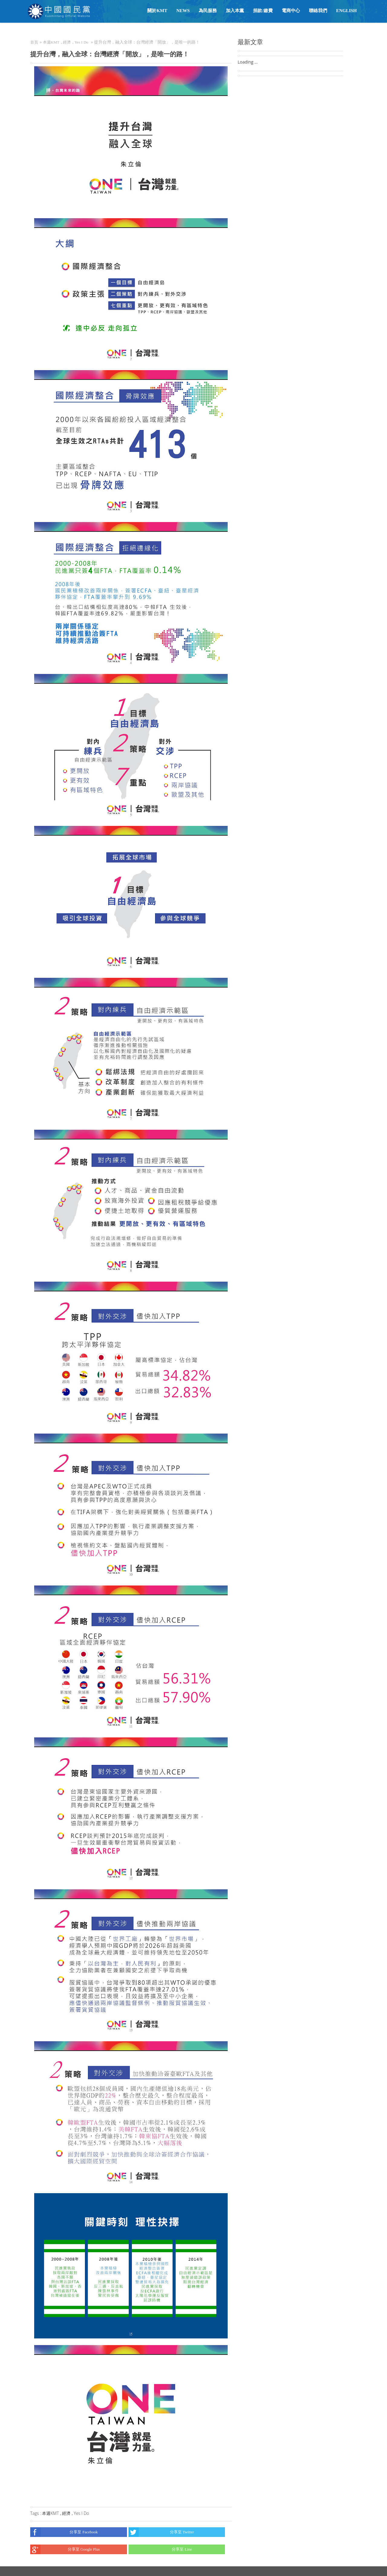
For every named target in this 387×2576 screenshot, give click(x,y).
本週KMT (51, 42)
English (346, 10)
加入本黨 (235, 10)
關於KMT (157, 10)
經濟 (67, 42)
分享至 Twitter (161, 2532)
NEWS (183, 10)
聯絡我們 (318, 10)
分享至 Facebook (64, 2532)
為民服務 (208, 10)
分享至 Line (160, 2549)
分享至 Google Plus (65, 2549)
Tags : (36, 2513)
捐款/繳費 (262, 10)
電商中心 (291, 10)
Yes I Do (81, 42)
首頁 (34, 42)
